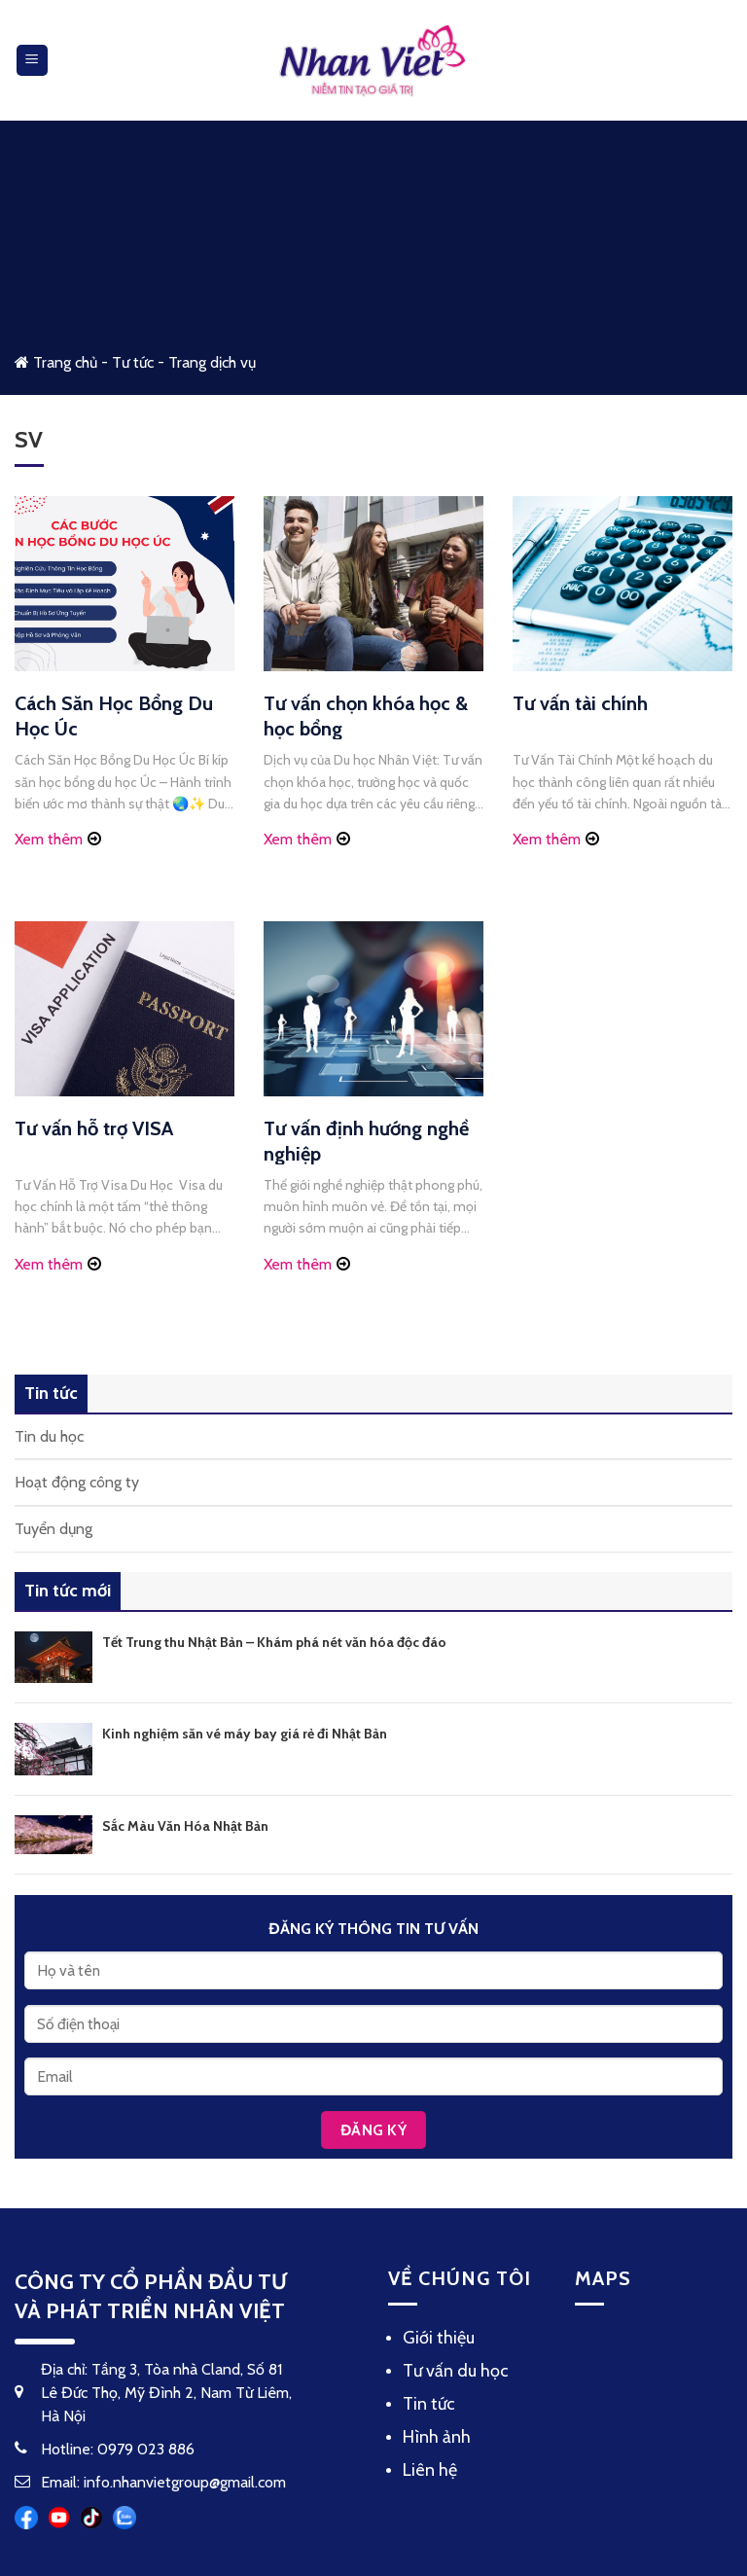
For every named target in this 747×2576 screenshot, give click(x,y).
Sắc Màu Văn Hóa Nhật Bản (185, 1826)
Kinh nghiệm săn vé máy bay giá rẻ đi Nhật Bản (244, 1733)
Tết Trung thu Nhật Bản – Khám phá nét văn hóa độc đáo (274, 1642)
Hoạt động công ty (77, 1482)
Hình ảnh (437, 2437)
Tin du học (49, 1436)
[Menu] (33, 61)
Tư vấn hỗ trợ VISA (94, 1128)
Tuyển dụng (53, 1529)
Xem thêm (49, 839)
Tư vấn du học (456, 2370)
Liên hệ (430, 2470)
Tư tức (133, 362)
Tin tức (429, 2404)
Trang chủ (56, 362)
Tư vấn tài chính (580, 703)
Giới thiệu (439, 2337)
